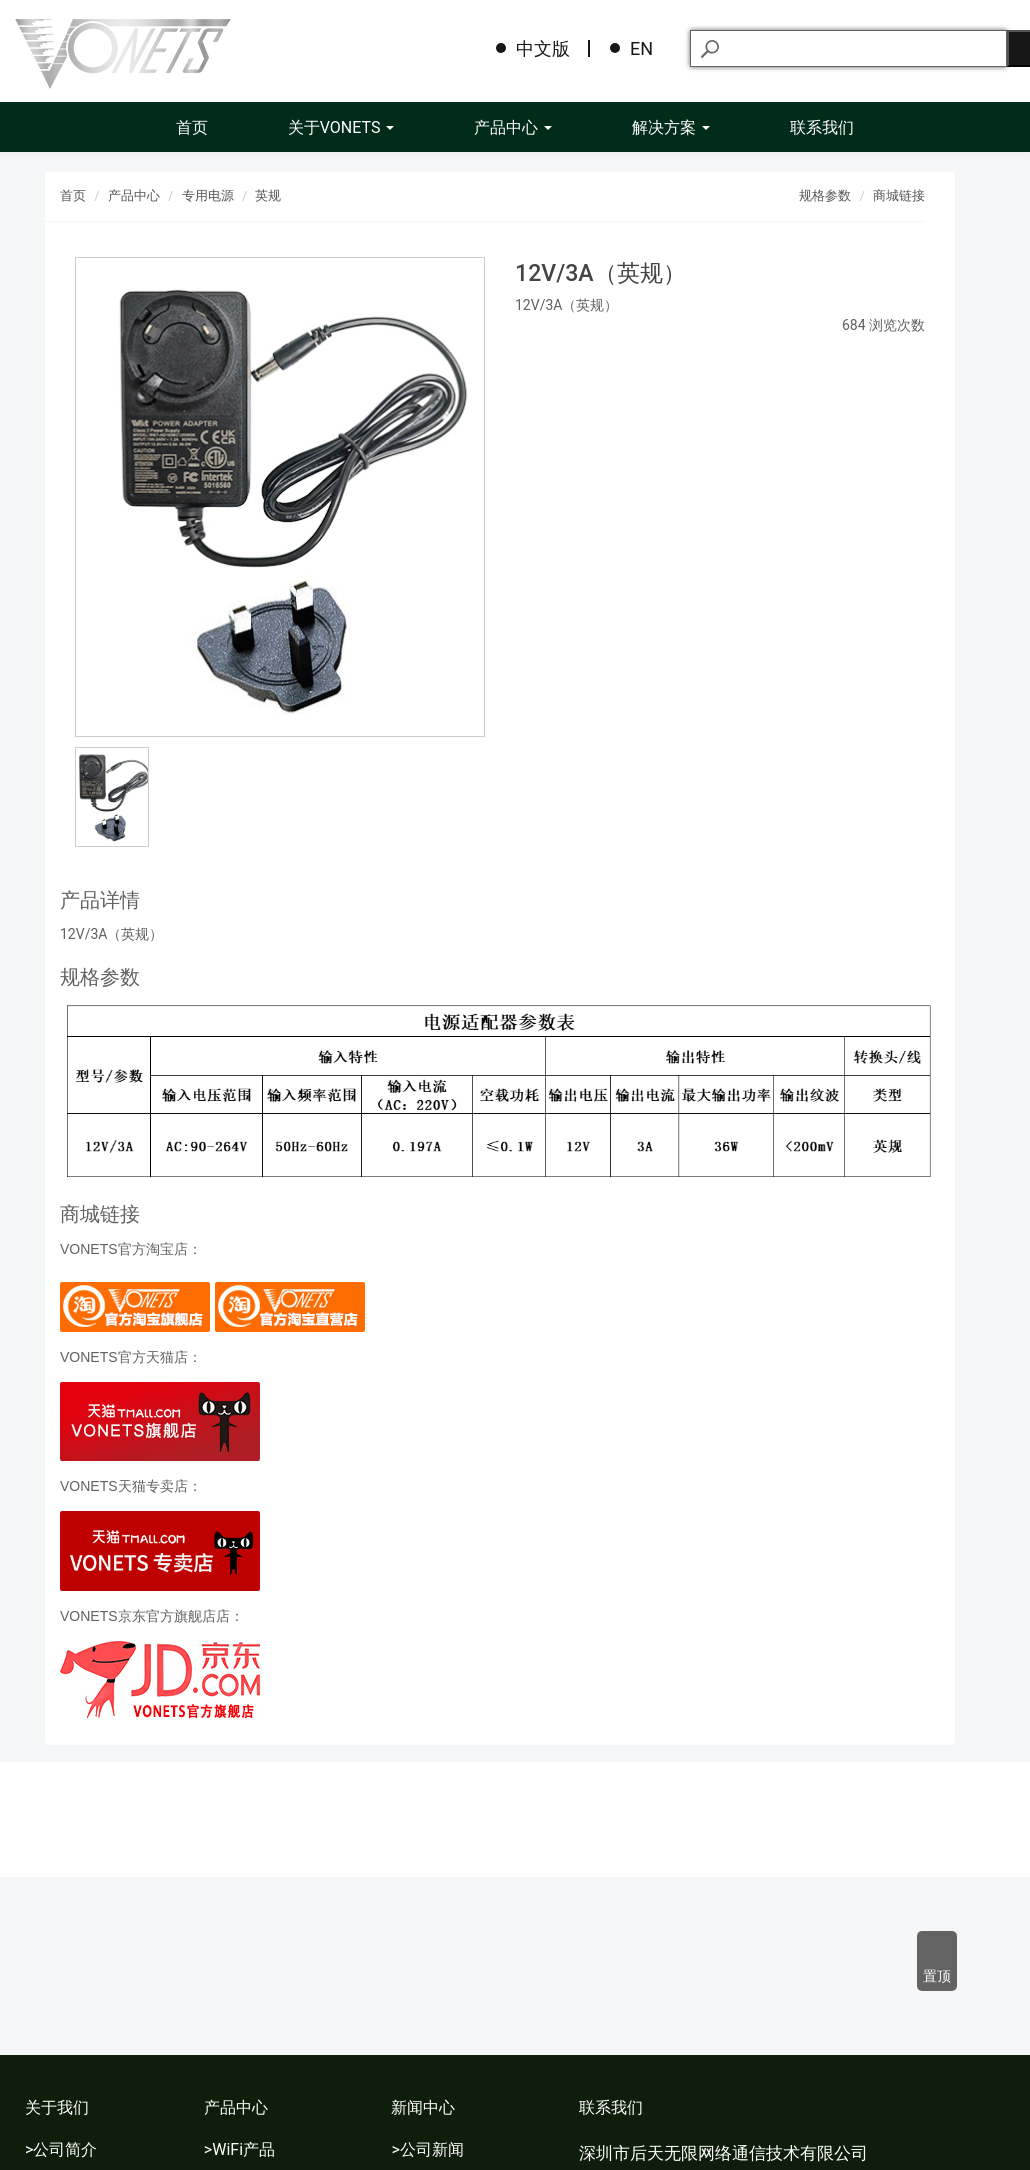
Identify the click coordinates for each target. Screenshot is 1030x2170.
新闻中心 (423, 2107)
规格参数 (825, 195)
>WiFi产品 (239, 2149)
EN (641, 48)
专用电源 (208, 195)
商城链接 (899, 195)
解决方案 (671, 127)
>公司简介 (61, 2149)
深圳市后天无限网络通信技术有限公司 (723, 2153)
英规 (268, 195)
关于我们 (57, 2107)
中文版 (543, 48)
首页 (192, 127)
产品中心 (513, 127)
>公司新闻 (427, 2149)
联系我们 (822, 127)
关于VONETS (341, 127)
